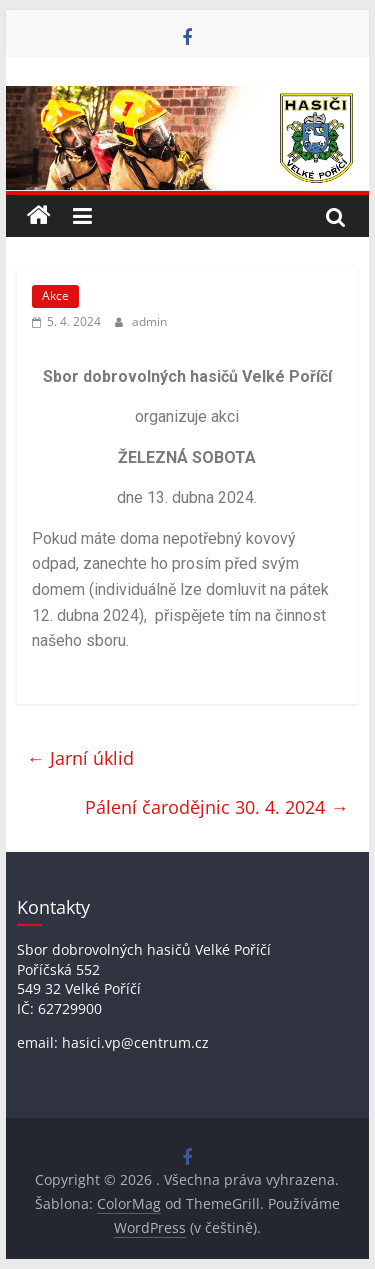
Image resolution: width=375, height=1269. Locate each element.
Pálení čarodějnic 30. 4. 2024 (216, 807)
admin (149, 321)
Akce (55, 295)
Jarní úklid (80, 758)
